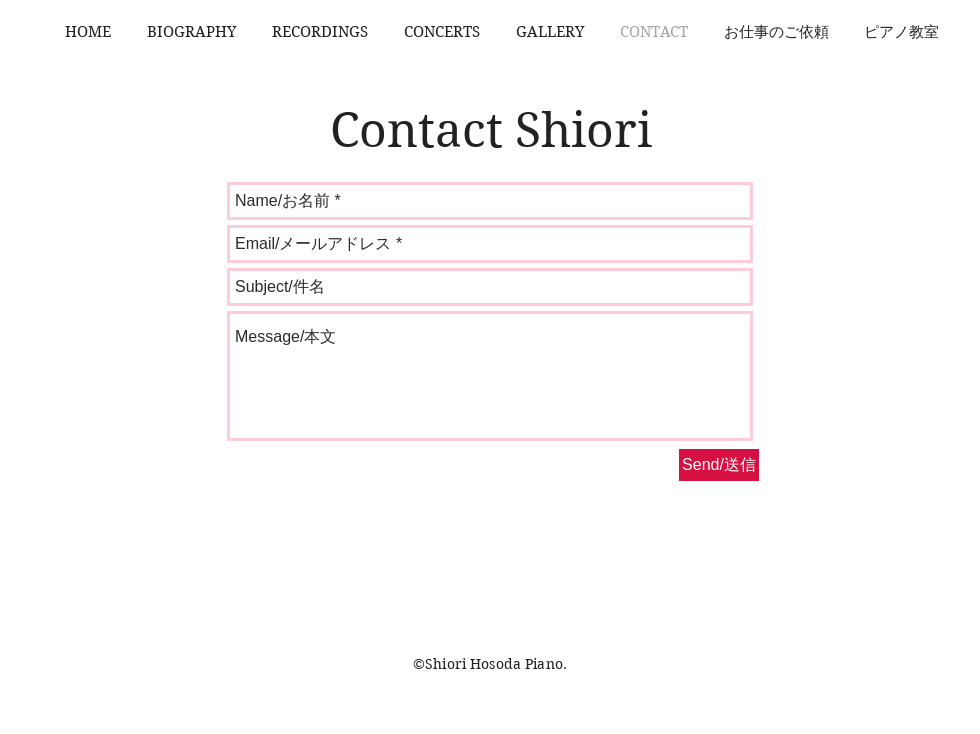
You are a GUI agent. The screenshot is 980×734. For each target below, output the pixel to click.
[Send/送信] (719, 465)
